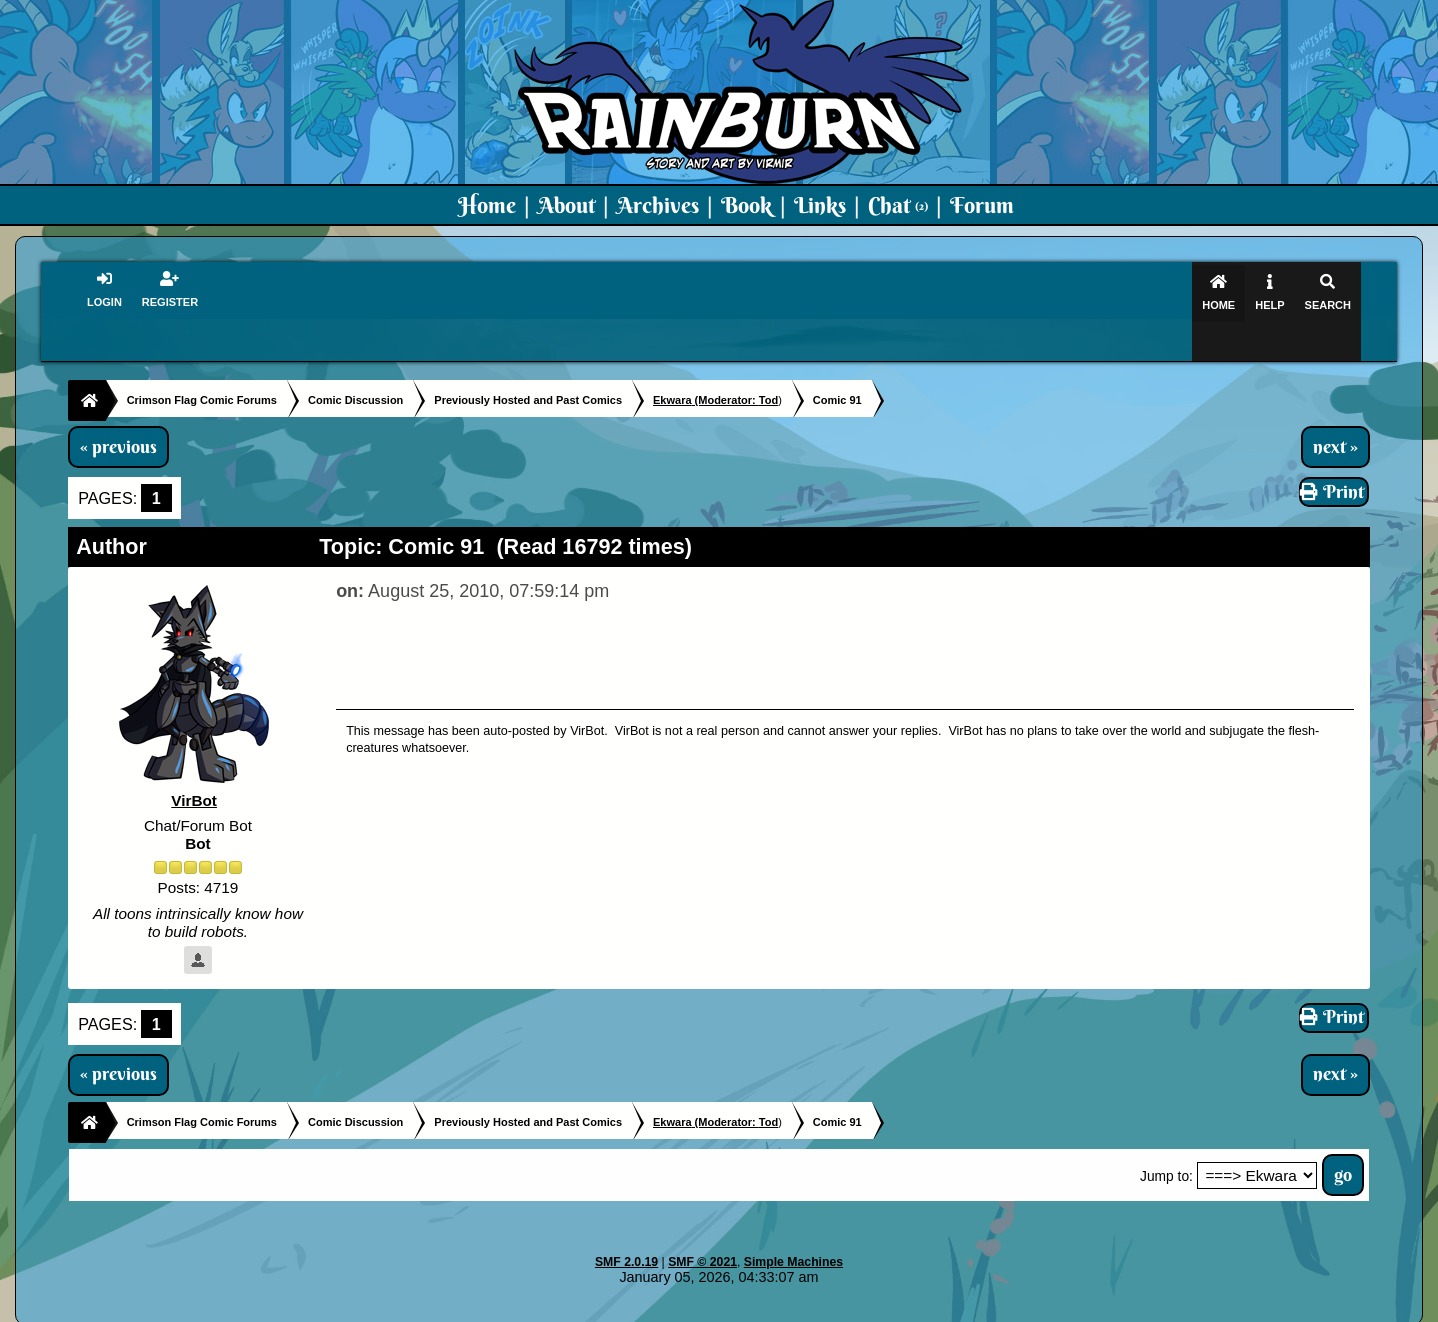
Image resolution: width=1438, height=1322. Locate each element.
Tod (768, 361)
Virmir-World (877, 1308)
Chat (898, 205)
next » (1335, 408)
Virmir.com (686, 1308)
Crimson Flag (779, 1308)
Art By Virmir (1020, 1308)
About (566, 205)
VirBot (194, 762)
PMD (947, 1308)
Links (820, 205)
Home (487, 205)
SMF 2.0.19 (626, 1223)
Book (746, 205)
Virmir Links (1116, 1308)
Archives (658, 205)
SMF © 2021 (702, 1223)
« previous (118, 408)
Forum (982, 205)
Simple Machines (793, 1223)
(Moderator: (706, 361)
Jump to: (1166, 1137)
